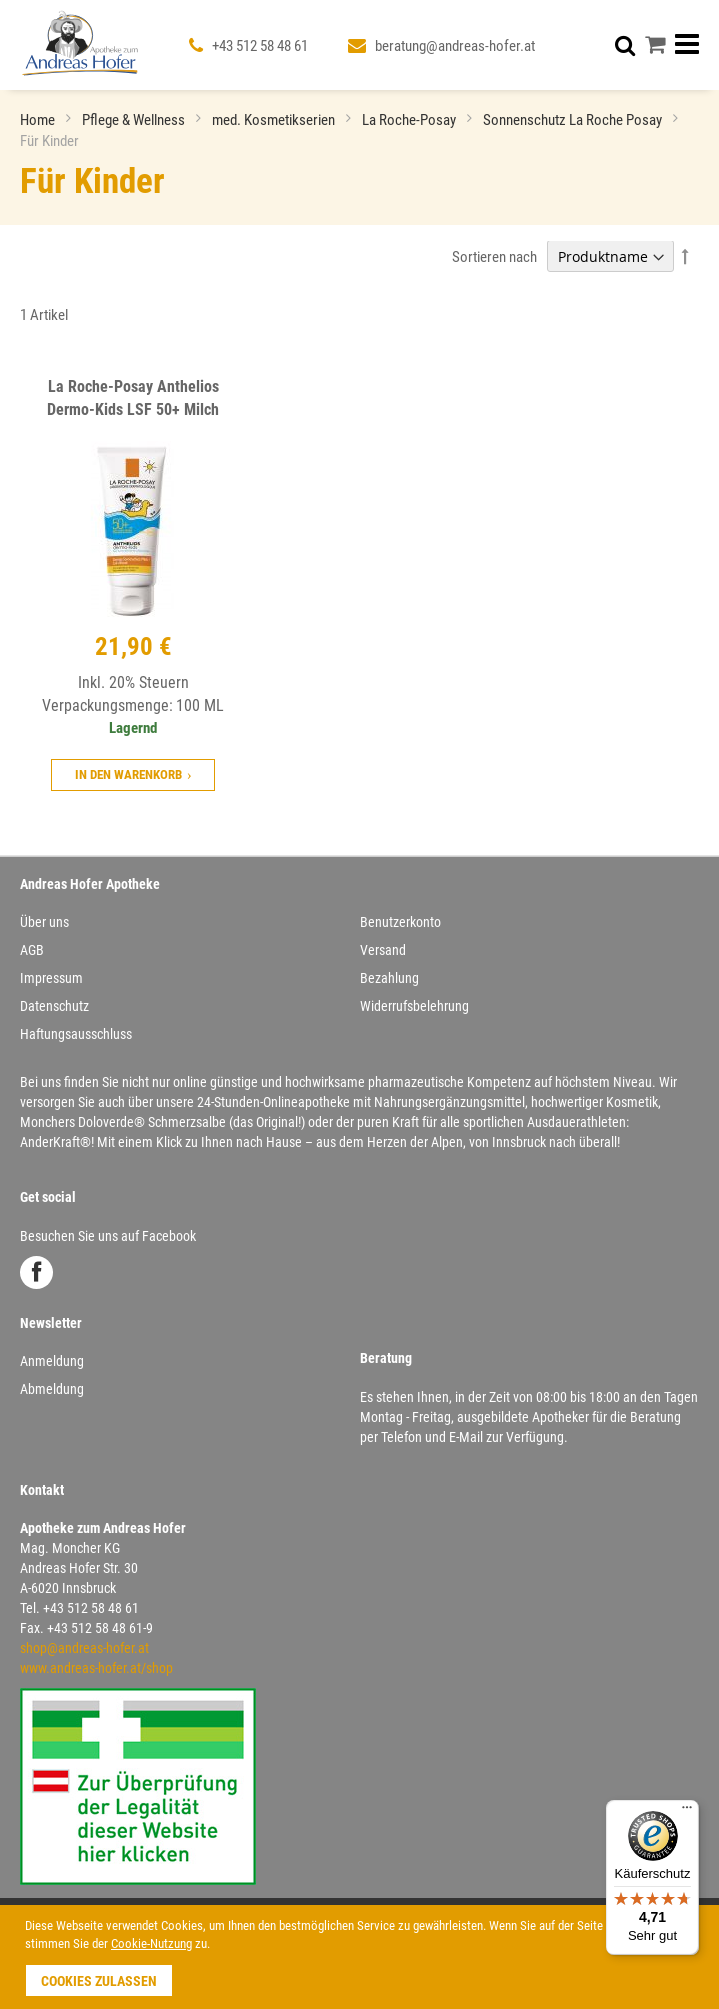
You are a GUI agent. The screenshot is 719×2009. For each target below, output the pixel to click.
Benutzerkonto (400, 922)
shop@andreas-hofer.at (84, 1648)
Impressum (51, 978)
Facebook (36, 1272)
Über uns (44, 922)
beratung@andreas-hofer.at (455, 46)
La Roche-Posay (410, 120)
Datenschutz (54, 1006)
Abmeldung (52, 1389)
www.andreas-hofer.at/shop (96, 1668)
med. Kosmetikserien (275, 120)
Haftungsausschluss (76, 1034)
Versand (383, 950)
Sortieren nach (494, 257)
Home (39, 120)
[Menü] (687, 1812)
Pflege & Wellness (135, 120)
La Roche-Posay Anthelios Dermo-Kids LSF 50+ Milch (133, 398)
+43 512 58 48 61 (260, 46)
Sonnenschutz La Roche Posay (574, 120)
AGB (32, 950)
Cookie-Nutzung (151, 1943)
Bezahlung (389, 978)
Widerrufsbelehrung (414, 1006)
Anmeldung (52, 1361)
